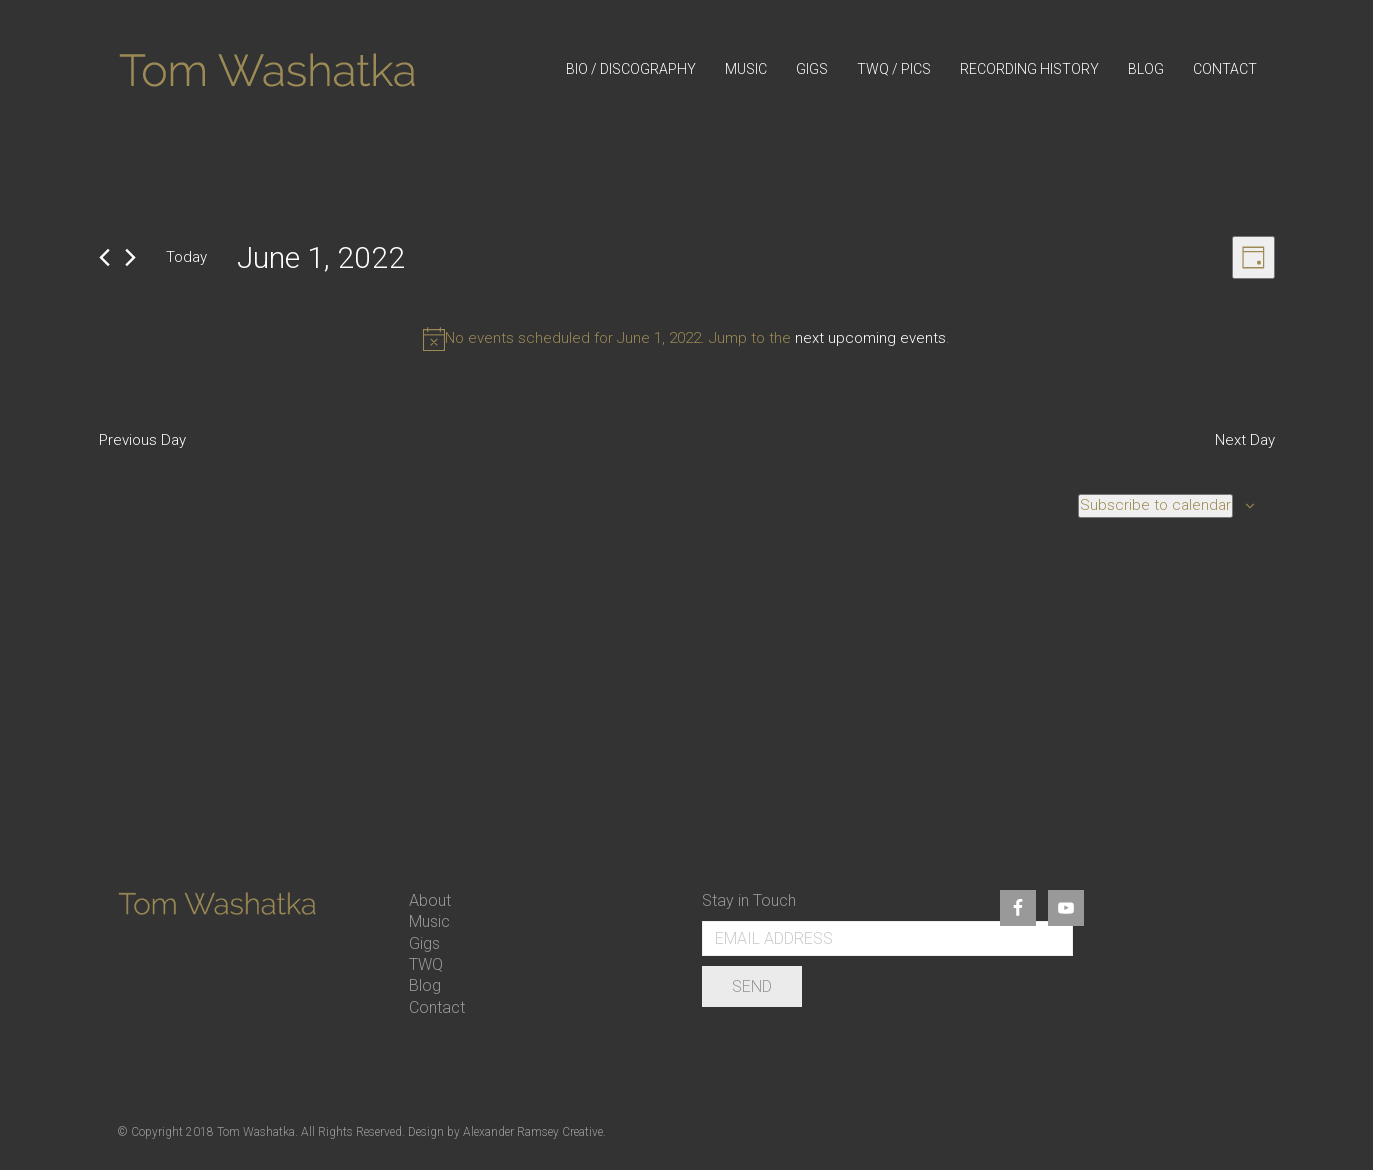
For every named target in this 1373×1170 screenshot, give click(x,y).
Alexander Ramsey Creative (533, 1132)
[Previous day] (104, 257)
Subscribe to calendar (1155, 505)
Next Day (1245, 440)
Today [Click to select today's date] (186, 257)
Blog (425, 985)
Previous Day (142, 440)
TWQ (426, 964)
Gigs (424, 943)
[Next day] (130, 257)
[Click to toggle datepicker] (321, 258)
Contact (437, 1007)
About (430, 900)
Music (429, 921)
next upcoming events (870, 338)
